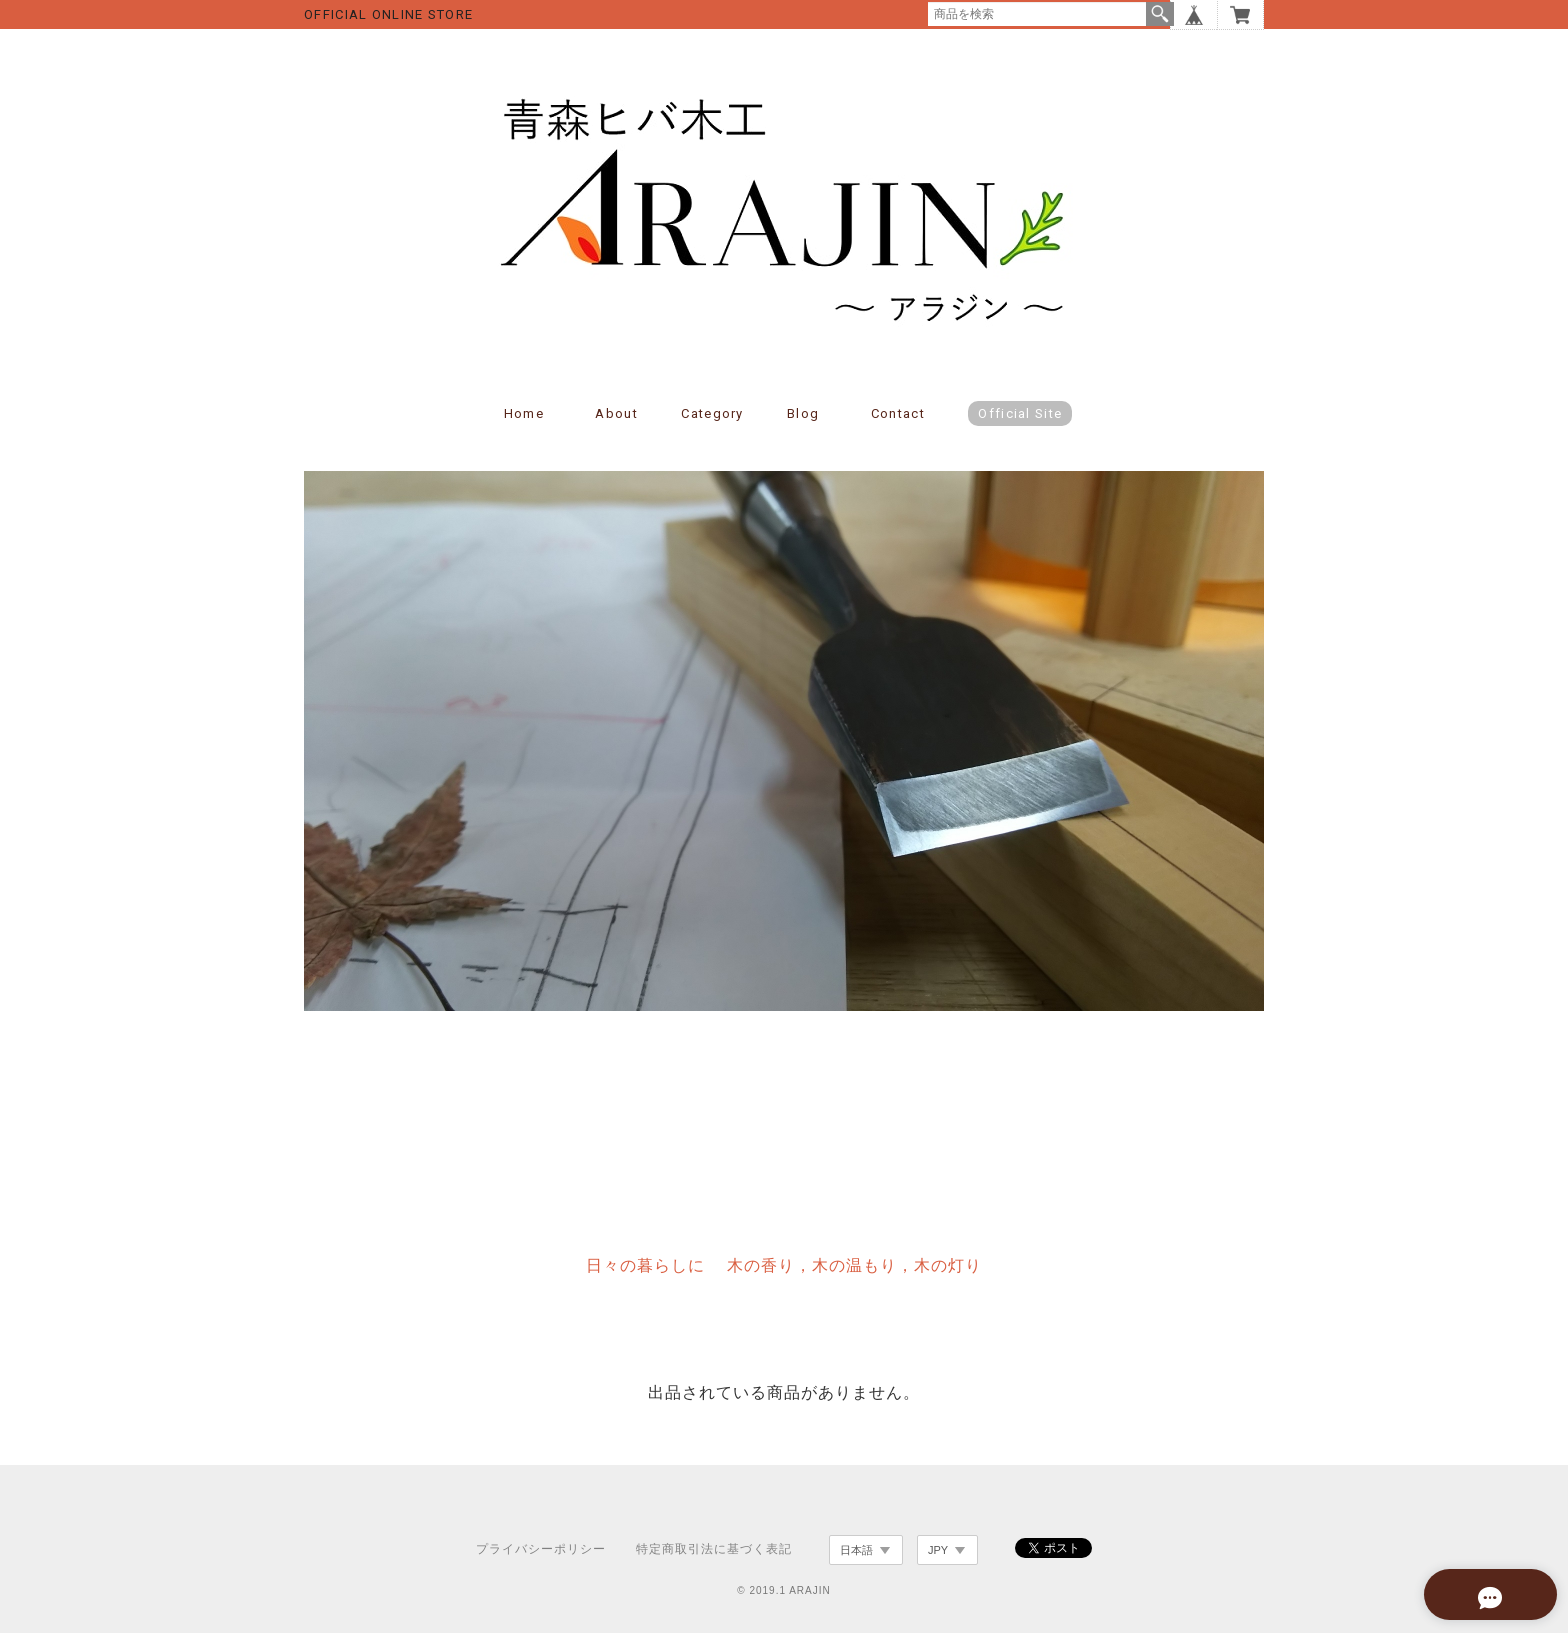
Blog (803, 421)
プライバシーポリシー (541, 1557)
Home (524, 421)
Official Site (1020, 421)
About (616, 421)
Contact (898, 421)
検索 (1160, 14)
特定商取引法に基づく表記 (714, 1557)
